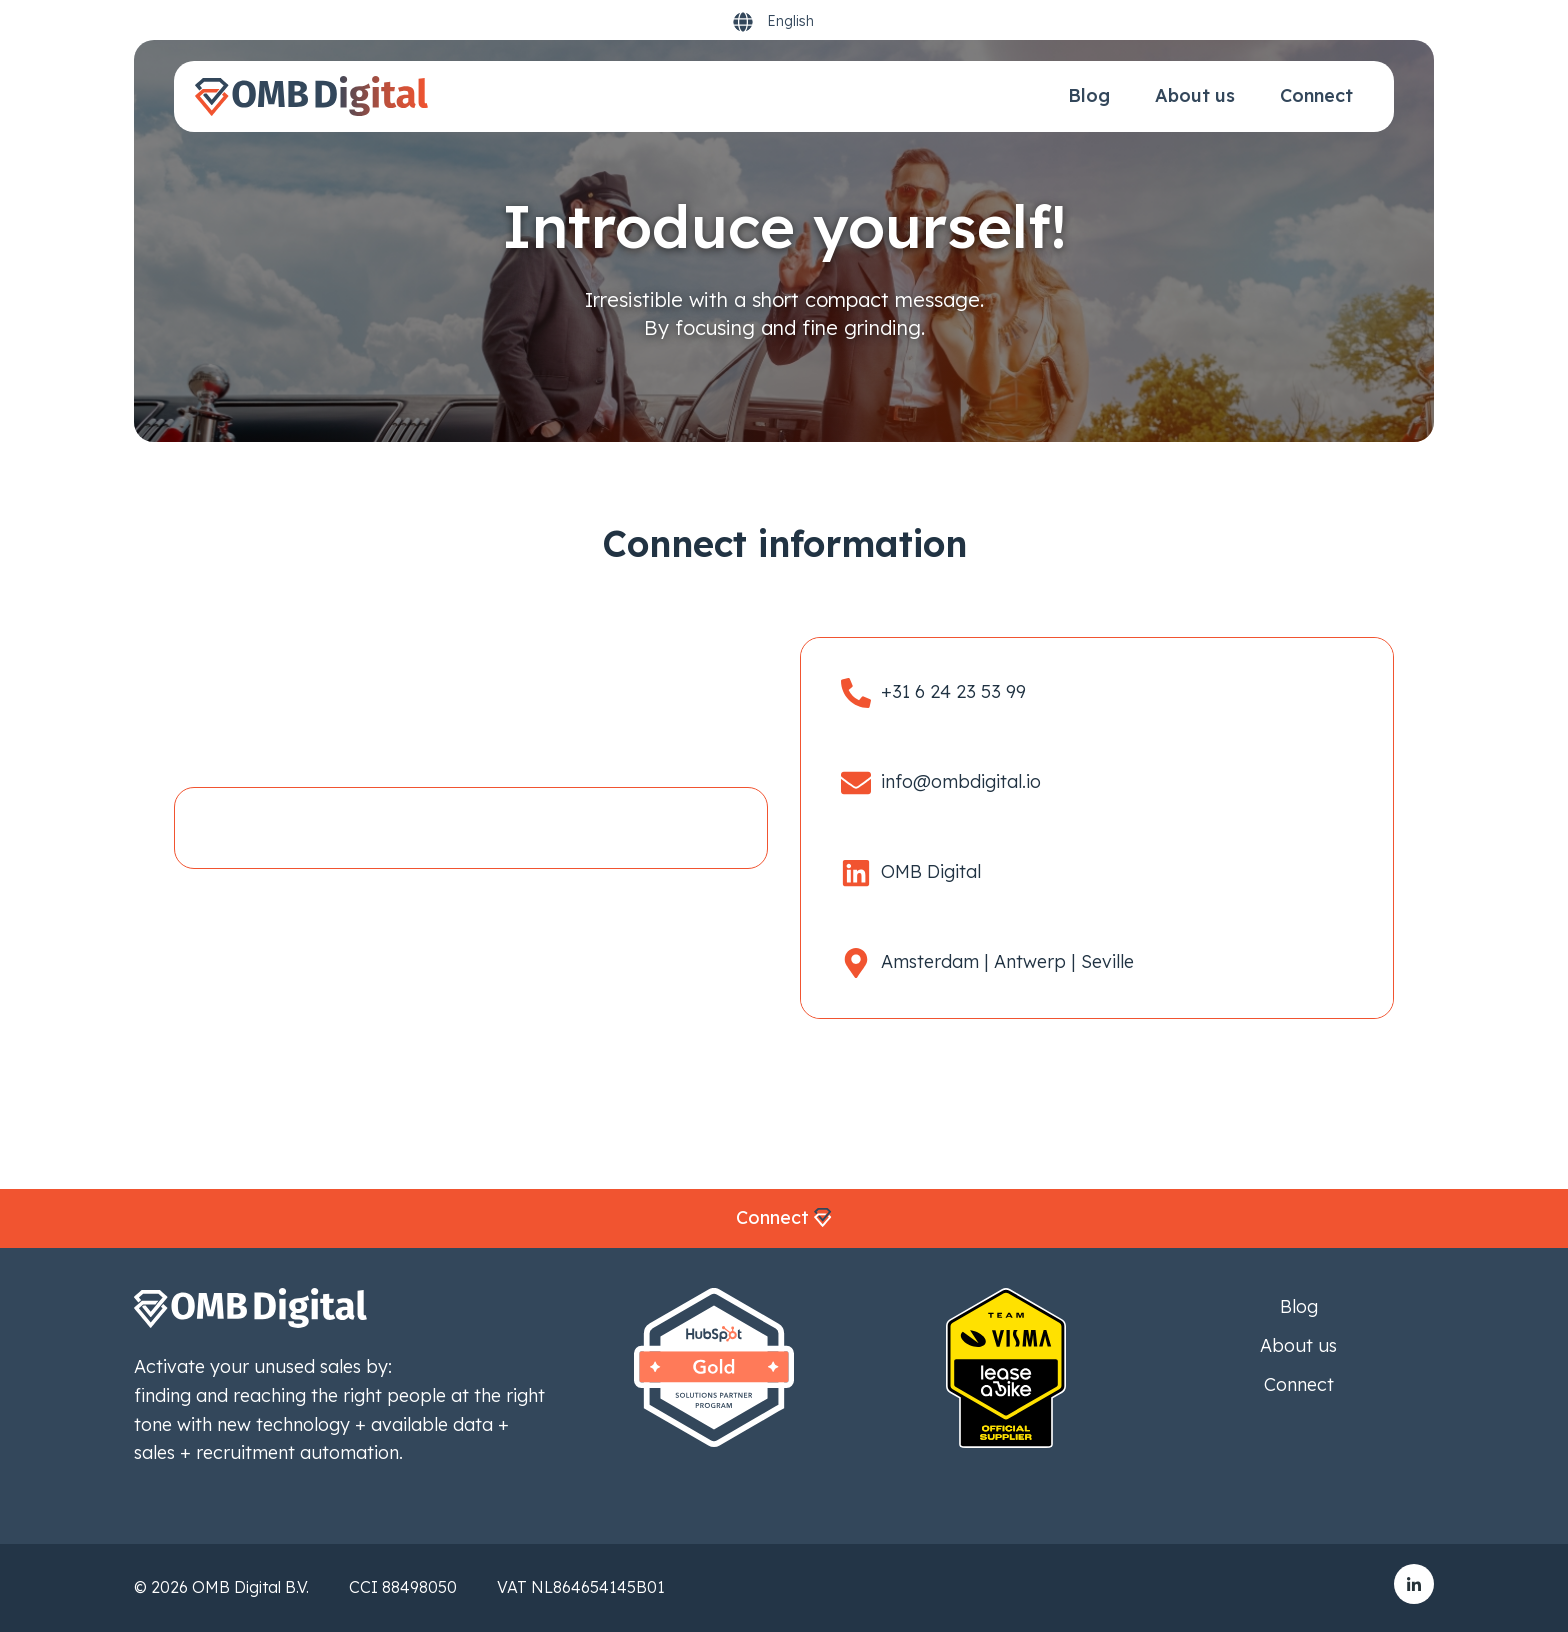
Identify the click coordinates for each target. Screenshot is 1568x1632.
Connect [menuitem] (1299, 1384)
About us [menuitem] (1298, 1345)
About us (1195, 95)
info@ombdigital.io (961, 781)
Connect (1316, 95)
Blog (1089, 95)
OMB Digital (931, 871)
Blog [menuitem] (1299, 1306)
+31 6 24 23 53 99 (953, 691)
